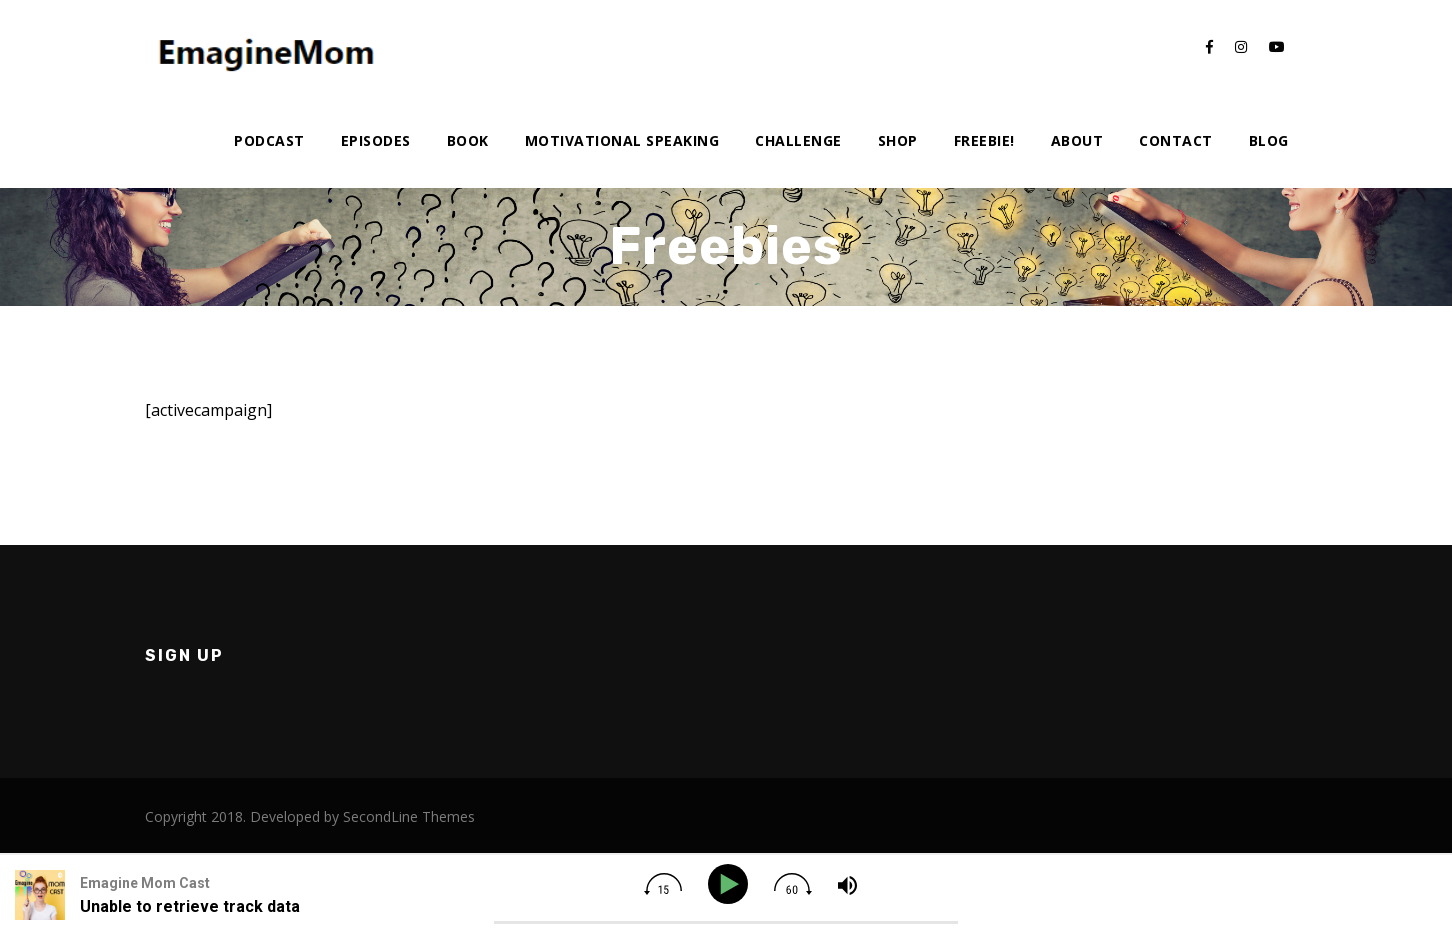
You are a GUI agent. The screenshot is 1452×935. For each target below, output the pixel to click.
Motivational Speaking (622, 140)
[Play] (731, 884)
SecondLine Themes (409, 816)
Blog (1269, 140)
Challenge (798, 140)
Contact (1176, 140)
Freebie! (984, 140)
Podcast (269, 140)
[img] (663, 884)
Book (468, 140)
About (1077, 140)
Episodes (376, 140)
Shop (898, 140)
